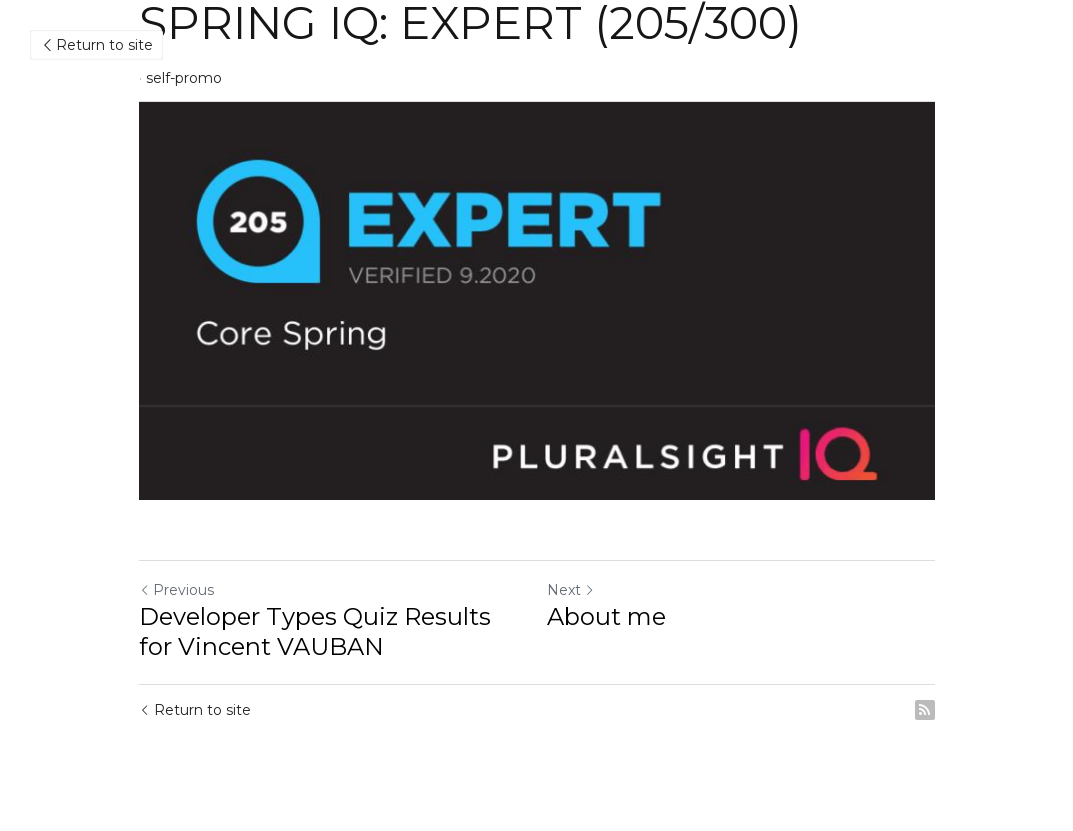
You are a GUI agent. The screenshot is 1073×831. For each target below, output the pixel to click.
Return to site (96, 45)
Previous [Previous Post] (176, 590)
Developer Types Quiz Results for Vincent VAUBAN (315, 631)
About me (606, 616)
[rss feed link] (925, 710)
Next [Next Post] (571, 590)
